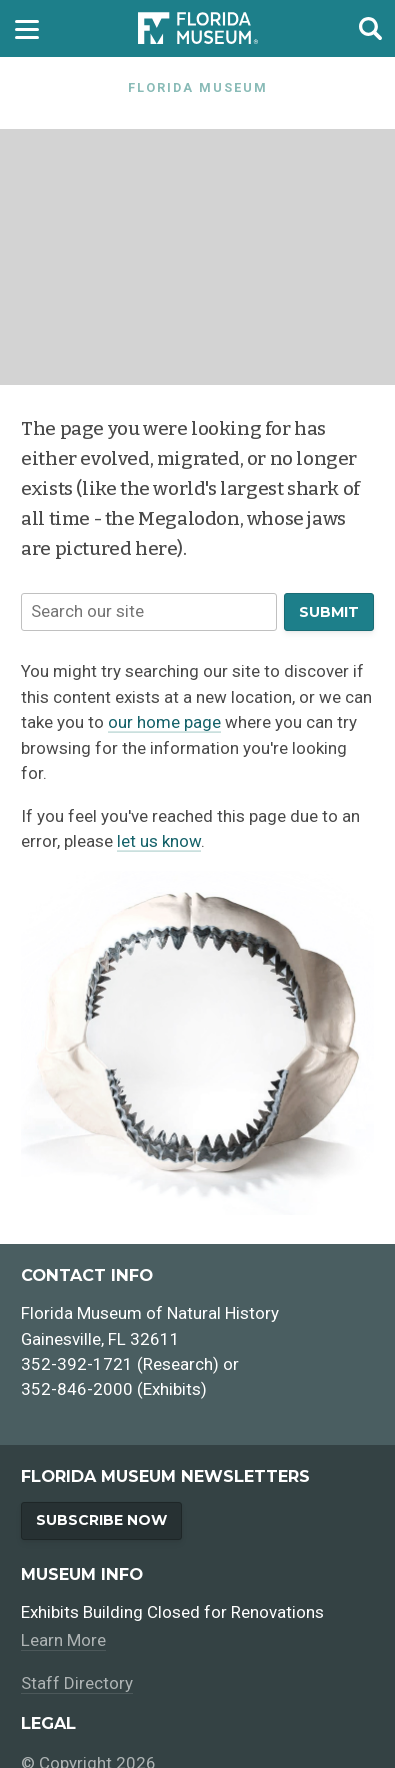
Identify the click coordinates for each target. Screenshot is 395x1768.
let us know (159, 841)
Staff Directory (77, 1683)
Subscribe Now (101, 1520)
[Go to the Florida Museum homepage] (198, 28)
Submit (329, 612)
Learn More (63, 1640)
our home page (164, 722)
